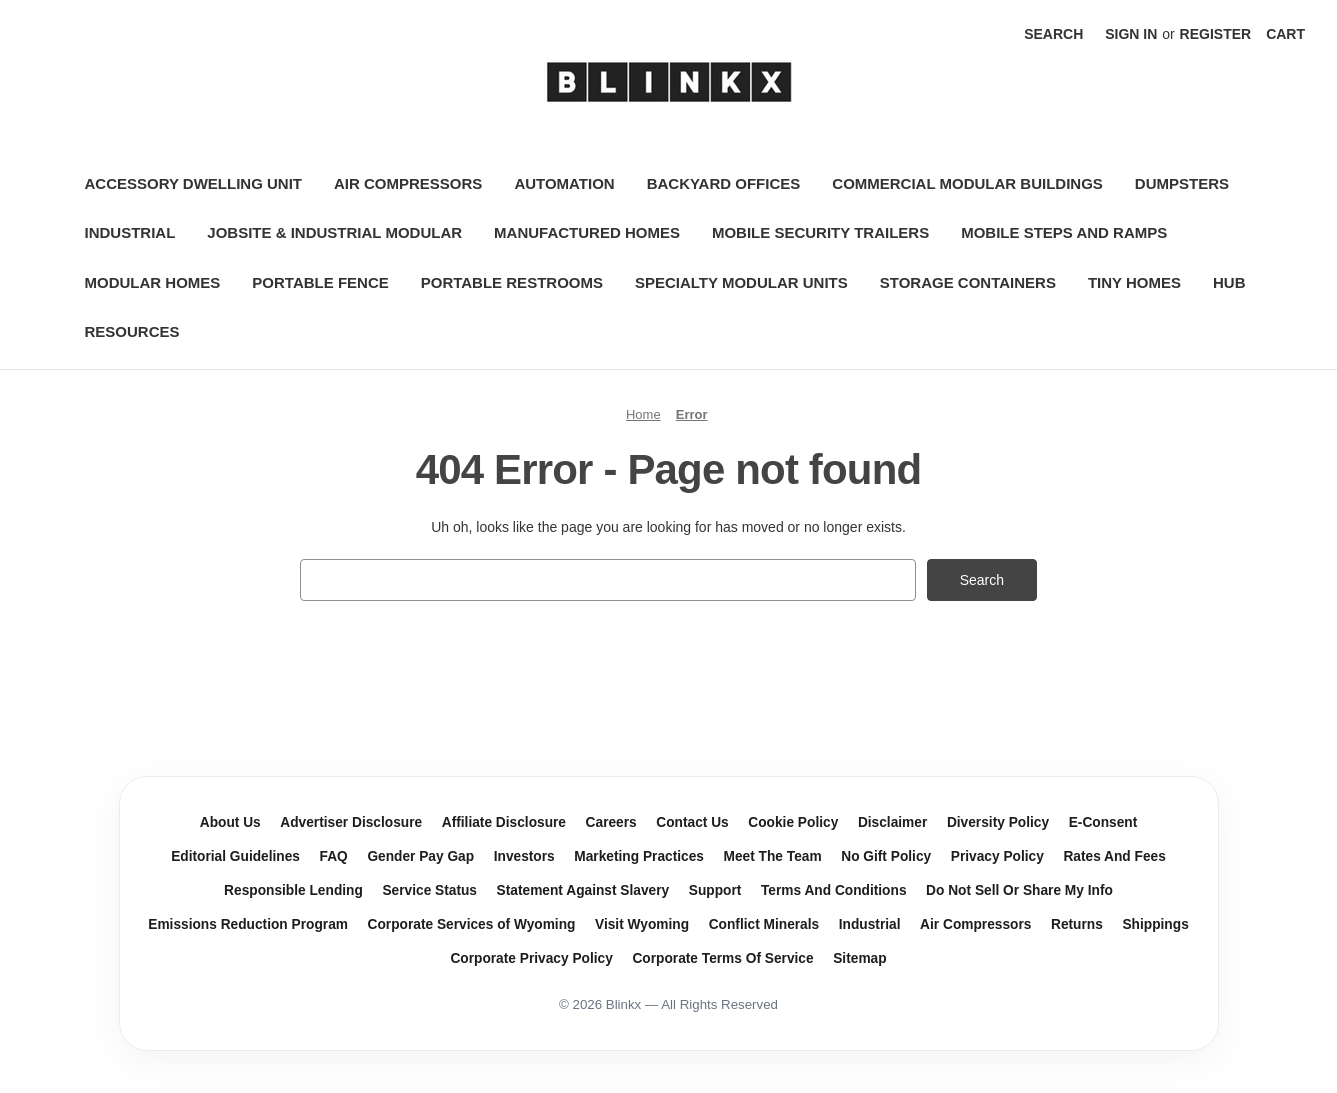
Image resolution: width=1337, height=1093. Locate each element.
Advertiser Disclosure (351, 822)
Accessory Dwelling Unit (194, 183)
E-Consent (1103, 822)
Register (1216, 34)
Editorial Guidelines (235, 856)
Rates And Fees (1114, 856)
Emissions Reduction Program (248, 924)
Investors (524, 856)
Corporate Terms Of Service (722, 958)
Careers (611, 822)
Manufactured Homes (587, 232)
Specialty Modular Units (741, 282)
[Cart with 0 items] (1285, 34)
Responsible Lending (293, 890)
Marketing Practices (639, 856)
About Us (230, 822)
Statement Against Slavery (583, 890)
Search (1053, 34)
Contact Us (692, 822)
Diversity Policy (998, 822)
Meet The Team (773, 856)
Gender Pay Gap (420, 856)
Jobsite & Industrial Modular (334, 232)
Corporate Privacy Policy (531, 958)
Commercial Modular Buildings (967, 183)
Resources (132, 331)
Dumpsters (1182, 183)
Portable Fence (320, 282)
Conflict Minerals (764, 924)
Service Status (429, 890)
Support (715, 890)
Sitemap (859, 958)
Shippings (1155, 924)
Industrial (130, 232)
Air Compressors (408, 183)
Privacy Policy (997, 856)
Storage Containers (968, 282)
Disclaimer (892, 822)
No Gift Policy (886, 856)
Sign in (1131, 34)
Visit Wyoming (642, 924)
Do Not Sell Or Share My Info (1019, 890)
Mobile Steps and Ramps (1064, 232)
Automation (564, 183)
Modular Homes (153, 282)
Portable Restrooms (512, 282)
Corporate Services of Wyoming (472, 924)
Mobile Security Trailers (820, 232)
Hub (1229, 282)
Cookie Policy (793, 822)
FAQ (334, 856)
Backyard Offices (724, 183)
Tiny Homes (1134, 282)
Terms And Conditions (834, 890)
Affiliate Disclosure (504, 822)
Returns (1077, 924)
